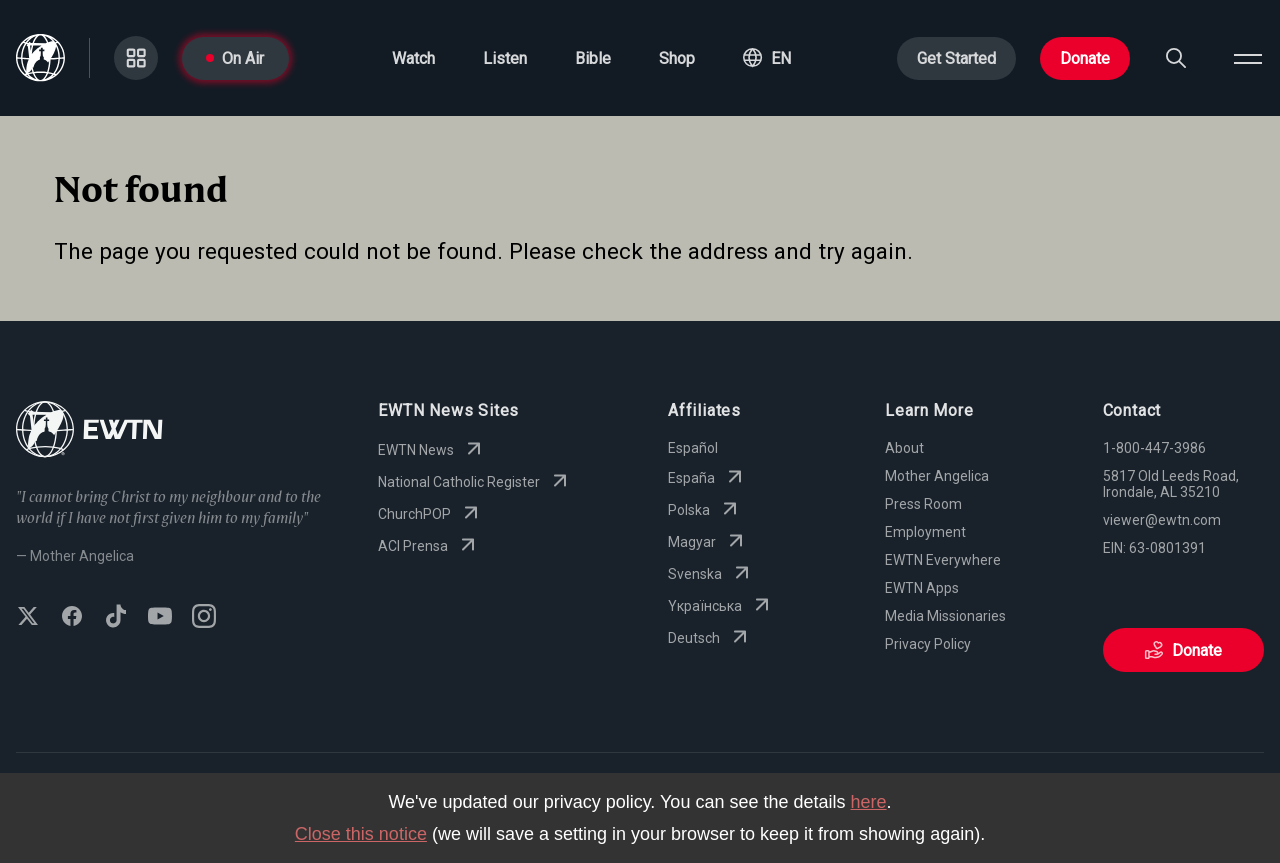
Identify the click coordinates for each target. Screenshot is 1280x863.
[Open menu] (1248, 58)
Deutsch (710, 638)
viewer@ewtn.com (1162, 520)
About (904, 448)
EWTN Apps (922, 588)
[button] (767, 58)
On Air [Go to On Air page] (235, 58)
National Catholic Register (475, 482)
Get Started (956, 58)
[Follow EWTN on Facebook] (72, 618)
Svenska (711, 574)
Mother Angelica (937, 476)
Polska (705, 510)
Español (693, 448)
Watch (413, 58)
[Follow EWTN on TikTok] (116, 618)
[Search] (1176, 58)
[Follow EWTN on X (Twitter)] (28, 618)
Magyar (708, 542)
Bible (593, 58)
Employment (925, 532)
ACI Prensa (429, 546)
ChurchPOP (430, 514)
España (707, 478)
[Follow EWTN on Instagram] (204, 618)
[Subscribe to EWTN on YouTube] (160, 618)
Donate (1085, 58)
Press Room (923, 504)
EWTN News (432, 450)
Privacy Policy (928, 644)
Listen (505, 58)
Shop (677, 58)
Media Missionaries (945, 616)
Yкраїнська (721, 606)
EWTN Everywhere (943, 560)
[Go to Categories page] (136, 58)
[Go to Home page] (89, 431)
